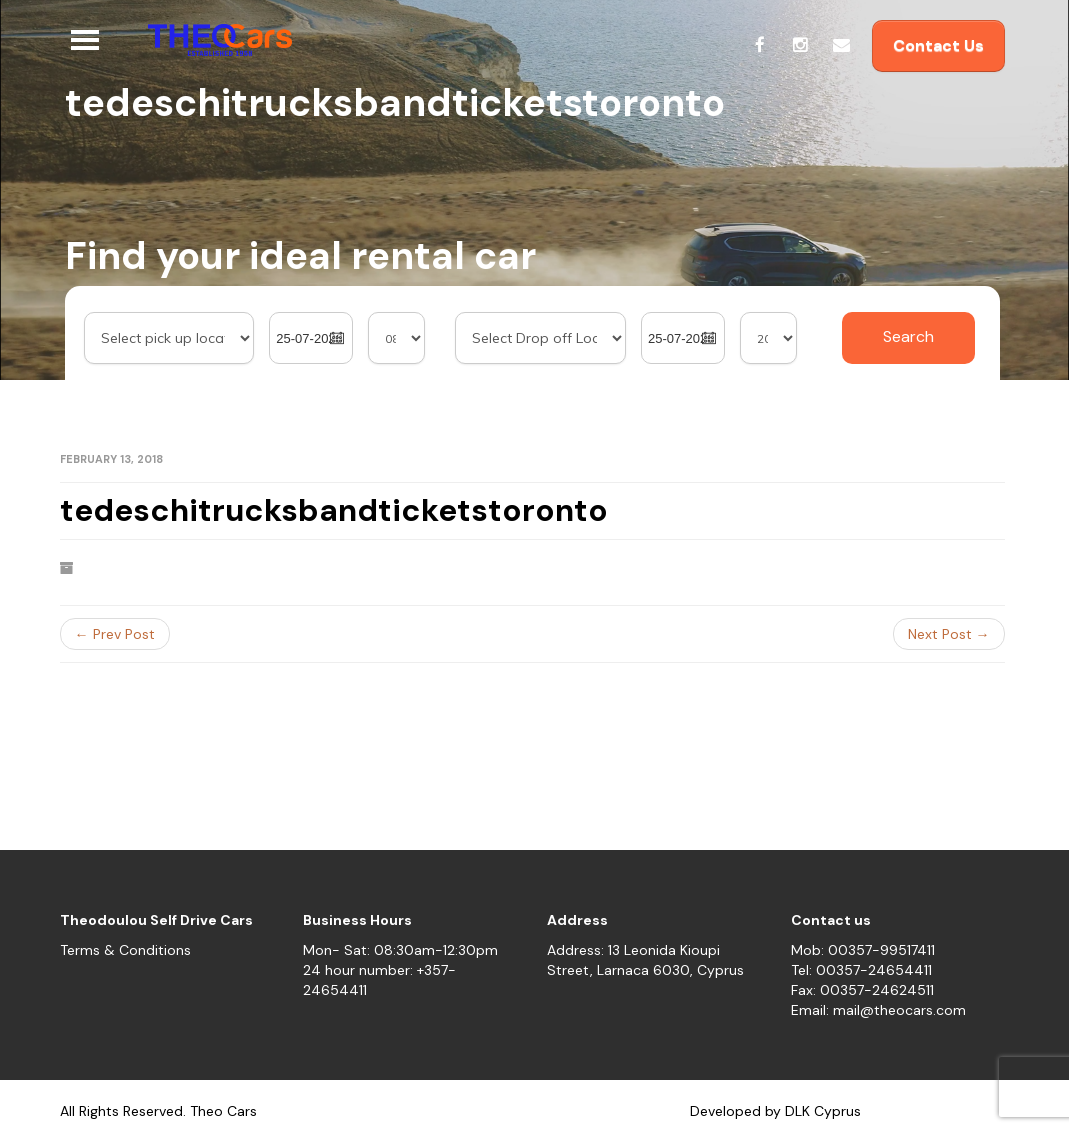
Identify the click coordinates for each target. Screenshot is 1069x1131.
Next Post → (949, 634)
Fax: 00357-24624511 (862, 990)
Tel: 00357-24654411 (861, 970)
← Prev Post (115, 634)
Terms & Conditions (125, 950)
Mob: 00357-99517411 (863, 950)
